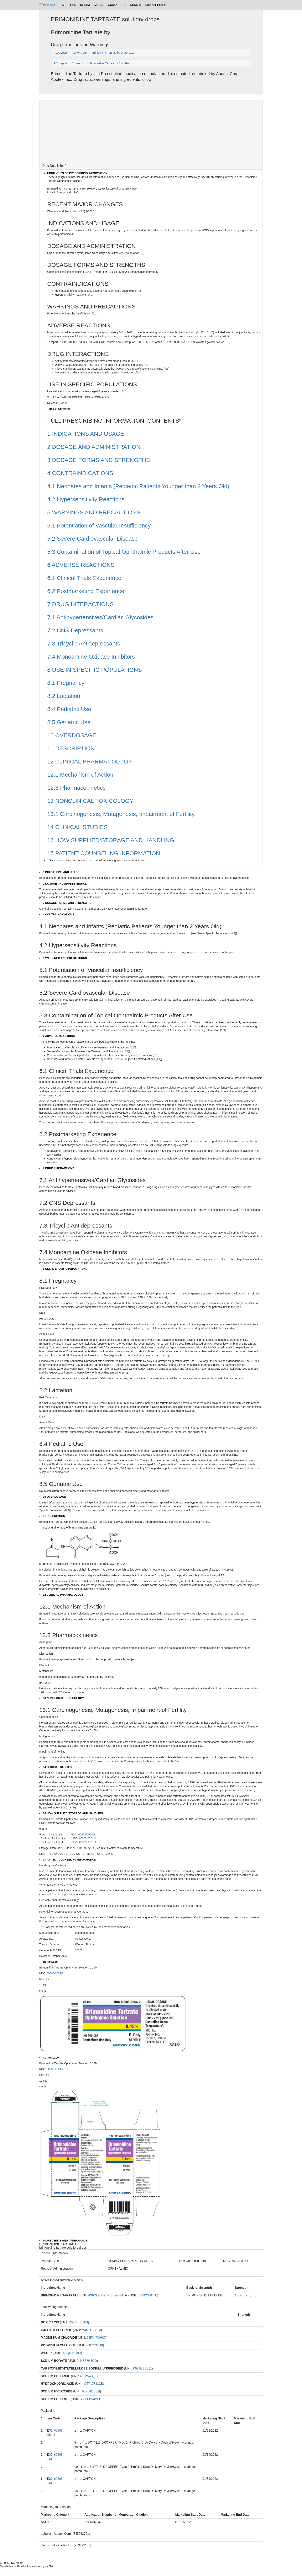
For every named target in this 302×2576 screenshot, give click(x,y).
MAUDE (99, 4)
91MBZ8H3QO (86, 2360)
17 (222, 1030)
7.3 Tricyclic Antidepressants (83, 643)
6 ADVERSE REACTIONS (81, 565)
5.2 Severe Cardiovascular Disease (92, 538)
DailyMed (135, 4)
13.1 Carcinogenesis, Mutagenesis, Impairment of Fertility (121, 814)
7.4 (138, 372)
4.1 (138, 290)
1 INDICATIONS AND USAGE (85, 434)
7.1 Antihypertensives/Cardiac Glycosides (100, 617)
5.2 (126, 1051)
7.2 (146, 364)
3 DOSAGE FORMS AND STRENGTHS (98, 460)
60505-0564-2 (87, 1838)
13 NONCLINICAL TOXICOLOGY (90, 801)
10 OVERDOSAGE (71, 735)
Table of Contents (58, 408)
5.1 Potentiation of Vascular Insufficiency (99, 525)
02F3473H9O (96, 2337)
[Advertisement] (151, 131)
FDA (47, 5)
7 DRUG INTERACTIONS (80, 604)
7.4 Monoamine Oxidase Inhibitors (91, 656)
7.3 (166, 368)
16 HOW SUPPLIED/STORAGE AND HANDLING (110, 840)
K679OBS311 (142, 2368)
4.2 (91, 294)
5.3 (82, 211)
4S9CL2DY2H (98, 2295)
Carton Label (51, 2057)
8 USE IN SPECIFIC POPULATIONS (94, 670)
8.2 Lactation (63, 696)
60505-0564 (240, 2261)
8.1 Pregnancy (65, 683)
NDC (123, 4)
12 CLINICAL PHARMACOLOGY (89, 761)
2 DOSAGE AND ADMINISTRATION (94, 447)
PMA (63, 4)
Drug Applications (155, 4)
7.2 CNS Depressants (75, 630)
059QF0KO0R (71, 2353)
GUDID (112, 4)
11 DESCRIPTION (71, 748)
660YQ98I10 (94, 2345)
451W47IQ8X (89, 2376)
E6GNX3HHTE (147, 2295)
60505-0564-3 (87, 1842)
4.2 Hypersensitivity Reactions (86, 499)
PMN (73, 4)
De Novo (85, 4)
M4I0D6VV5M (91, 2330)
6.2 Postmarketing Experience (85, 591)
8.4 (123, 391)
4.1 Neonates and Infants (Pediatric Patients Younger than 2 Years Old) (138, 486)
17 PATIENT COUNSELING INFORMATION (103, 853)
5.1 (94, 313)
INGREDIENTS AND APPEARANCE (65, 2240)
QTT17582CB (93, 2383)
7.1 (135, 360)
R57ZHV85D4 (78, 2322)
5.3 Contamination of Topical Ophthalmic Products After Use (124, 552)
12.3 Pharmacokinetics (76, 788)
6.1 (226, 336)
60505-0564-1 (86, 1834)
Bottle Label (50, 1961)
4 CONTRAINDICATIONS (80, 473)
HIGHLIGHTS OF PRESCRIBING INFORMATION (77, 173)
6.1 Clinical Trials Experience (84, 578)
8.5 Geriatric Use (69, 722)
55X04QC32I (91, 2391)
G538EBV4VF (89, 2399)
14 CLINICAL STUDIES (77, 827)
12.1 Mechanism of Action (80, 774)
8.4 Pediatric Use (69, 709)
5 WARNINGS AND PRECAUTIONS (93, 512)
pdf (63, 165)
